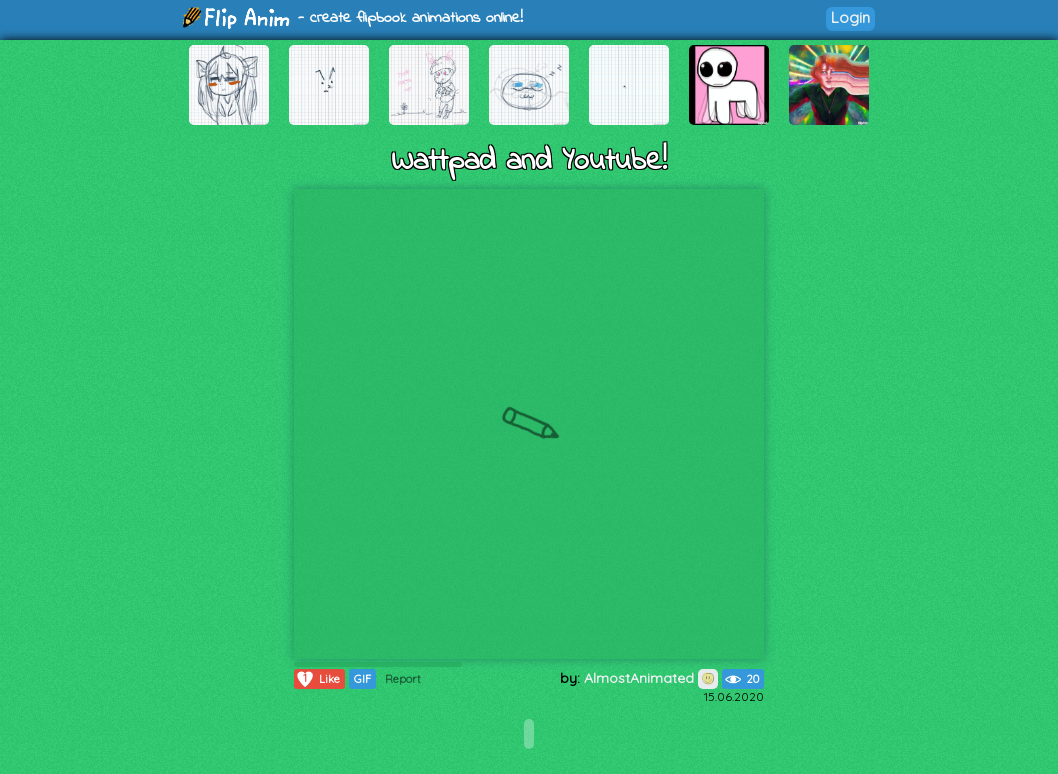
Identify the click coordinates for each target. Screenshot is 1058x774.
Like (317, 679)
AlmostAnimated (651, 678)
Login (850, 17)
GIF (362, 679)
